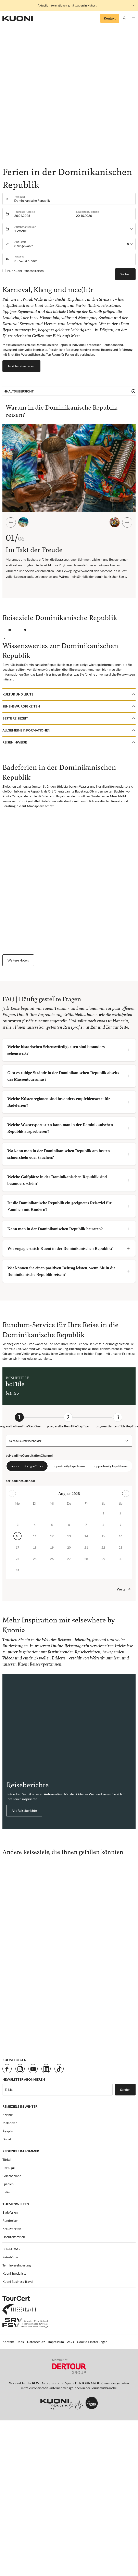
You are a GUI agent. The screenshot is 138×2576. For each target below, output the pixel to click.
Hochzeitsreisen (13, 2368)
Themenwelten (15, 2335)
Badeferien (10, 2343)
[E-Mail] (57, 2221)
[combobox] (74, 70)
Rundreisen (10, 2352)
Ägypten (8, 2262)
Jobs (20, 2473)
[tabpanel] (69, 566)
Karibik (7, 2246)
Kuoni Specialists (14, 2404)
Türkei (6, 2291)
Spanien (8, 2315)
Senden (125, 2221)
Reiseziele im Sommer (20, 2282)
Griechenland (11, 2307)
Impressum (56, 2473)
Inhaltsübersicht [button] (18, 263)
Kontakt (110, 18)
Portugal (8, 2299)
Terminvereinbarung (16, 2396)
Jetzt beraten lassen (21, 238)
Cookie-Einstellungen (92, 2473)
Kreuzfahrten (11, 2360)
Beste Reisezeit (15, 590)
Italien (6, 2323)
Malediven (9, 2254)
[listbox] (74, 101)
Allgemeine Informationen (26, 602)
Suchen (125, 146)
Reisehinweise (14, 614)
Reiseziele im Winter (19, 2237)
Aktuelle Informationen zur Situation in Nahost (67, 5)
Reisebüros (10, 2388)
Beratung (11, 2380)
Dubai (6, 2270)
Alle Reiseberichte (24, 1942)
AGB (70, 2473)
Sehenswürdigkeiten (21, 578)
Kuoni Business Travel (17, 2413)
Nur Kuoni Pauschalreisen (25, 142)
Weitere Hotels (18, 1091)
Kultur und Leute (17, 566)
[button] (124, 18)
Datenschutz (36, 2473)
